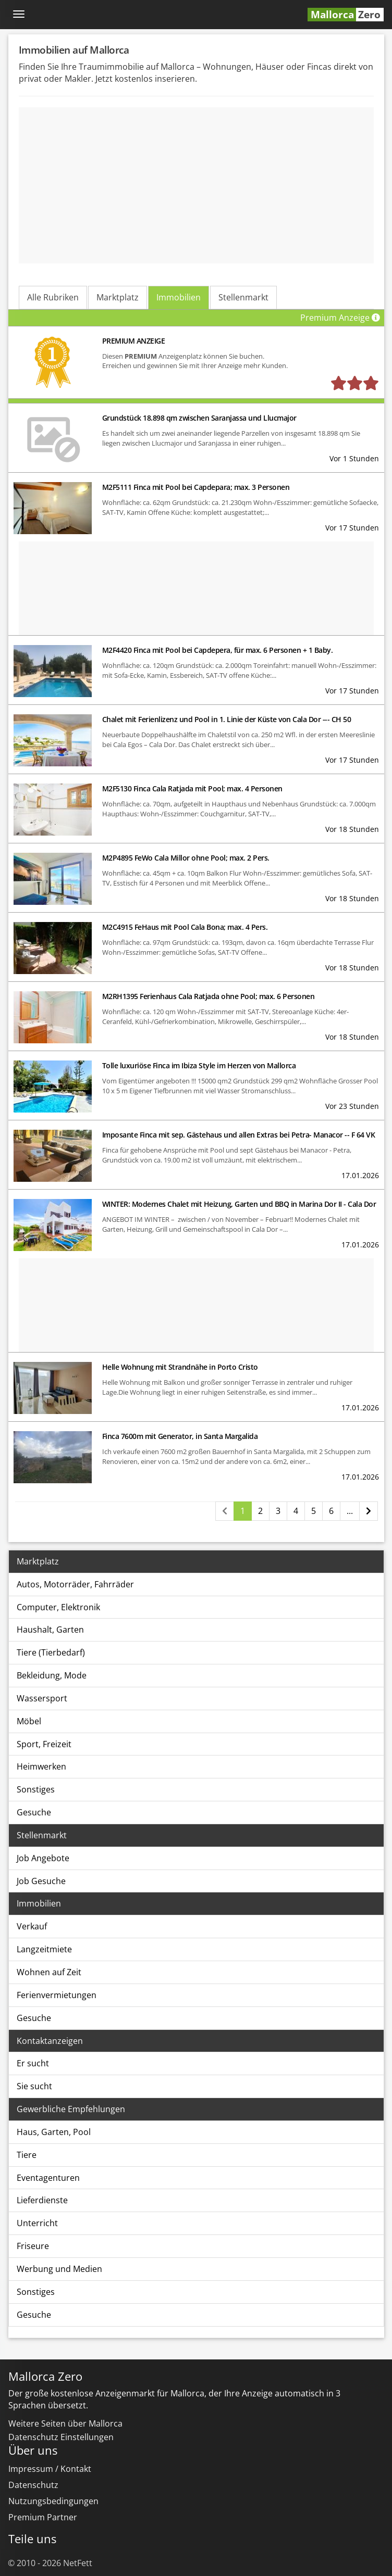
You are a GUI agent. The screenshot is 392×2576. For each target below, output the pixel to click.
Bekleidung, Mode (52, 1675)
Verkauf (32, 1926)
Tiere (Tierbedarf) (51, 1652)
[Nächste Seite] (368, 1511)
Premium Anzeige (342, 317)
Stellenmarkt (243, 297)
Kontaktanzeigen (50, 2041)
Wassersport (42, 1698)
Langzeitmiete (44, 1949)
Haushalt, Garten (50, 1629)
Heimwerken (41, 1766)
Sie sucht (34, 2086)
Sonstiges (36, 1789)
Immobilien (178, 297)
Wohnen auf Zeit (49, 1972)
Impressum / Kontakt (49, 2468)
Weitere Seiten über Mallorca (65, 2423)
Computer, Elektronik (58, 1607)
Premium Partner (42, 2517)
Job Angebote (43, 1858)
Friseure (33, 2246)
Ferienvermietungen (56, 1995)
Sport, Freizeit (44, 1744)
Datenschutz (33, 2485)
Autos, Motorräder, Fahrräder (75, 1584)
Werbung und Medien (59, 2269)
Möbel (29, 1721)
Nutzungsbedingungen (53, 2501)
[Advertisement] (196, 185)
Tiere (26, 2155)
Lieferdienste (42, 2200)
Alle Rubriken (53, 297)
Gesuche (34, 1812)
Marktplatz (117, 297)
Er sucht (33, 2063)
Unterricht (37, 2223)
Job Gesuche (41, 1881)
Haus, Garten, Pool (54, 2132)
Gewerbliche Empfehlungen (71, 2109)
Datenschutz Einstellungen (61, 2437)
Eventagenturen (48, 2177)
